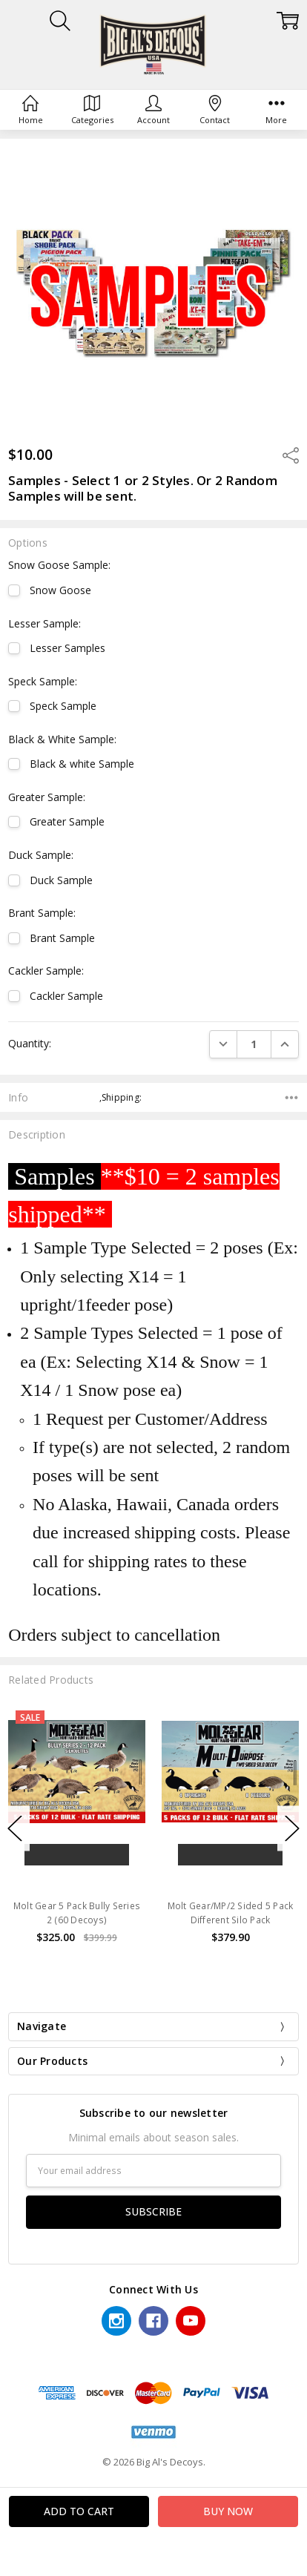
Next (292, 1828)
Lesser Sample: (44, 623)
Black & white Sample (82, 764)
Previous (15, 1828)
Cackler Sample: (46, 970)
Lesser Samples (67, 648)
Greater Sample (67, 821)
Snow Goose (60, 590)
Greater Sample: (46, 797)
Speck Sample (63, 706)
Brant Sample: (42, 913)
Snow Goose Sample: (59, 565)
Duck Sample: (40, 855)
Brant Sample (62, 938)
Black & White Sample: (62, 739)
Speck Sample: (42, 681)
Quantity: (29, 1043)
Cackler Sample (66, 996)
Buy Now (77, 1880)
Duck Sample (61, 880)
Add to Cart (77, 1855)
